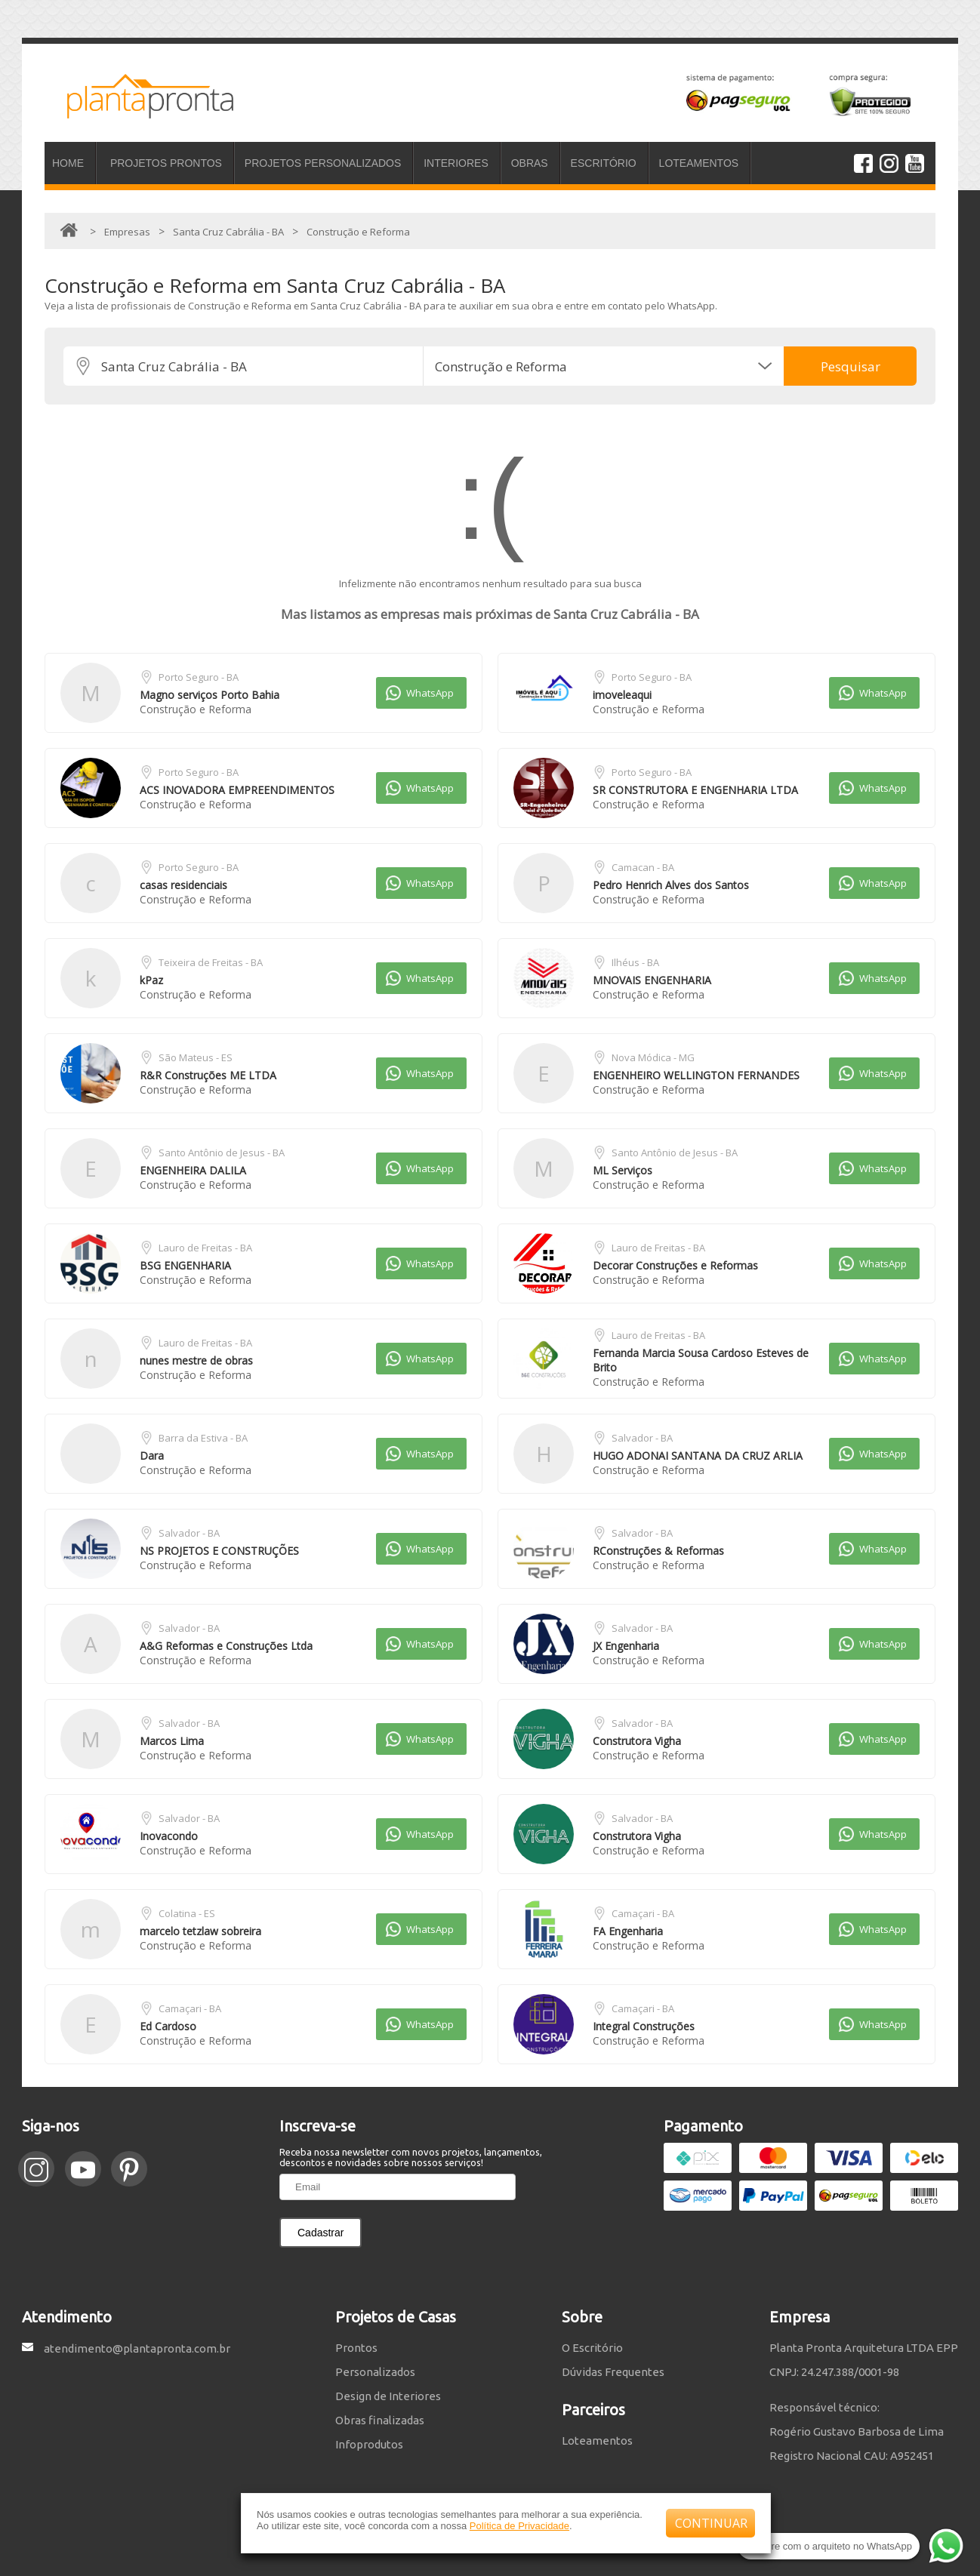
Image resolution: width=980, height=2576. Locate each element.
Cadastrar (320, 2233)
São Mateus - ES (196, 1057)
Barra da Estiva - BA (203, 1438)
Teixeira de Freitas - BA (211, 962)
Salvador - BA (642, 1438)
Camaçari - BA (643, 1913)
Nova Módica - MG (653, 1057)
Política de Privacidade (519, 2525)
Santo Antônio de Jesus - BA (222, 1152)
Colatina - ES (187, 1913)
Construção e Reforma (195, 709)
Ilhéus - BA (635, 962)
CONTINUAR (711, 2523)
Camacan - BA (643, 867)
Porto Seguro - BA (199, 677)
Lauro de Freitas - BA (205, 1247)
